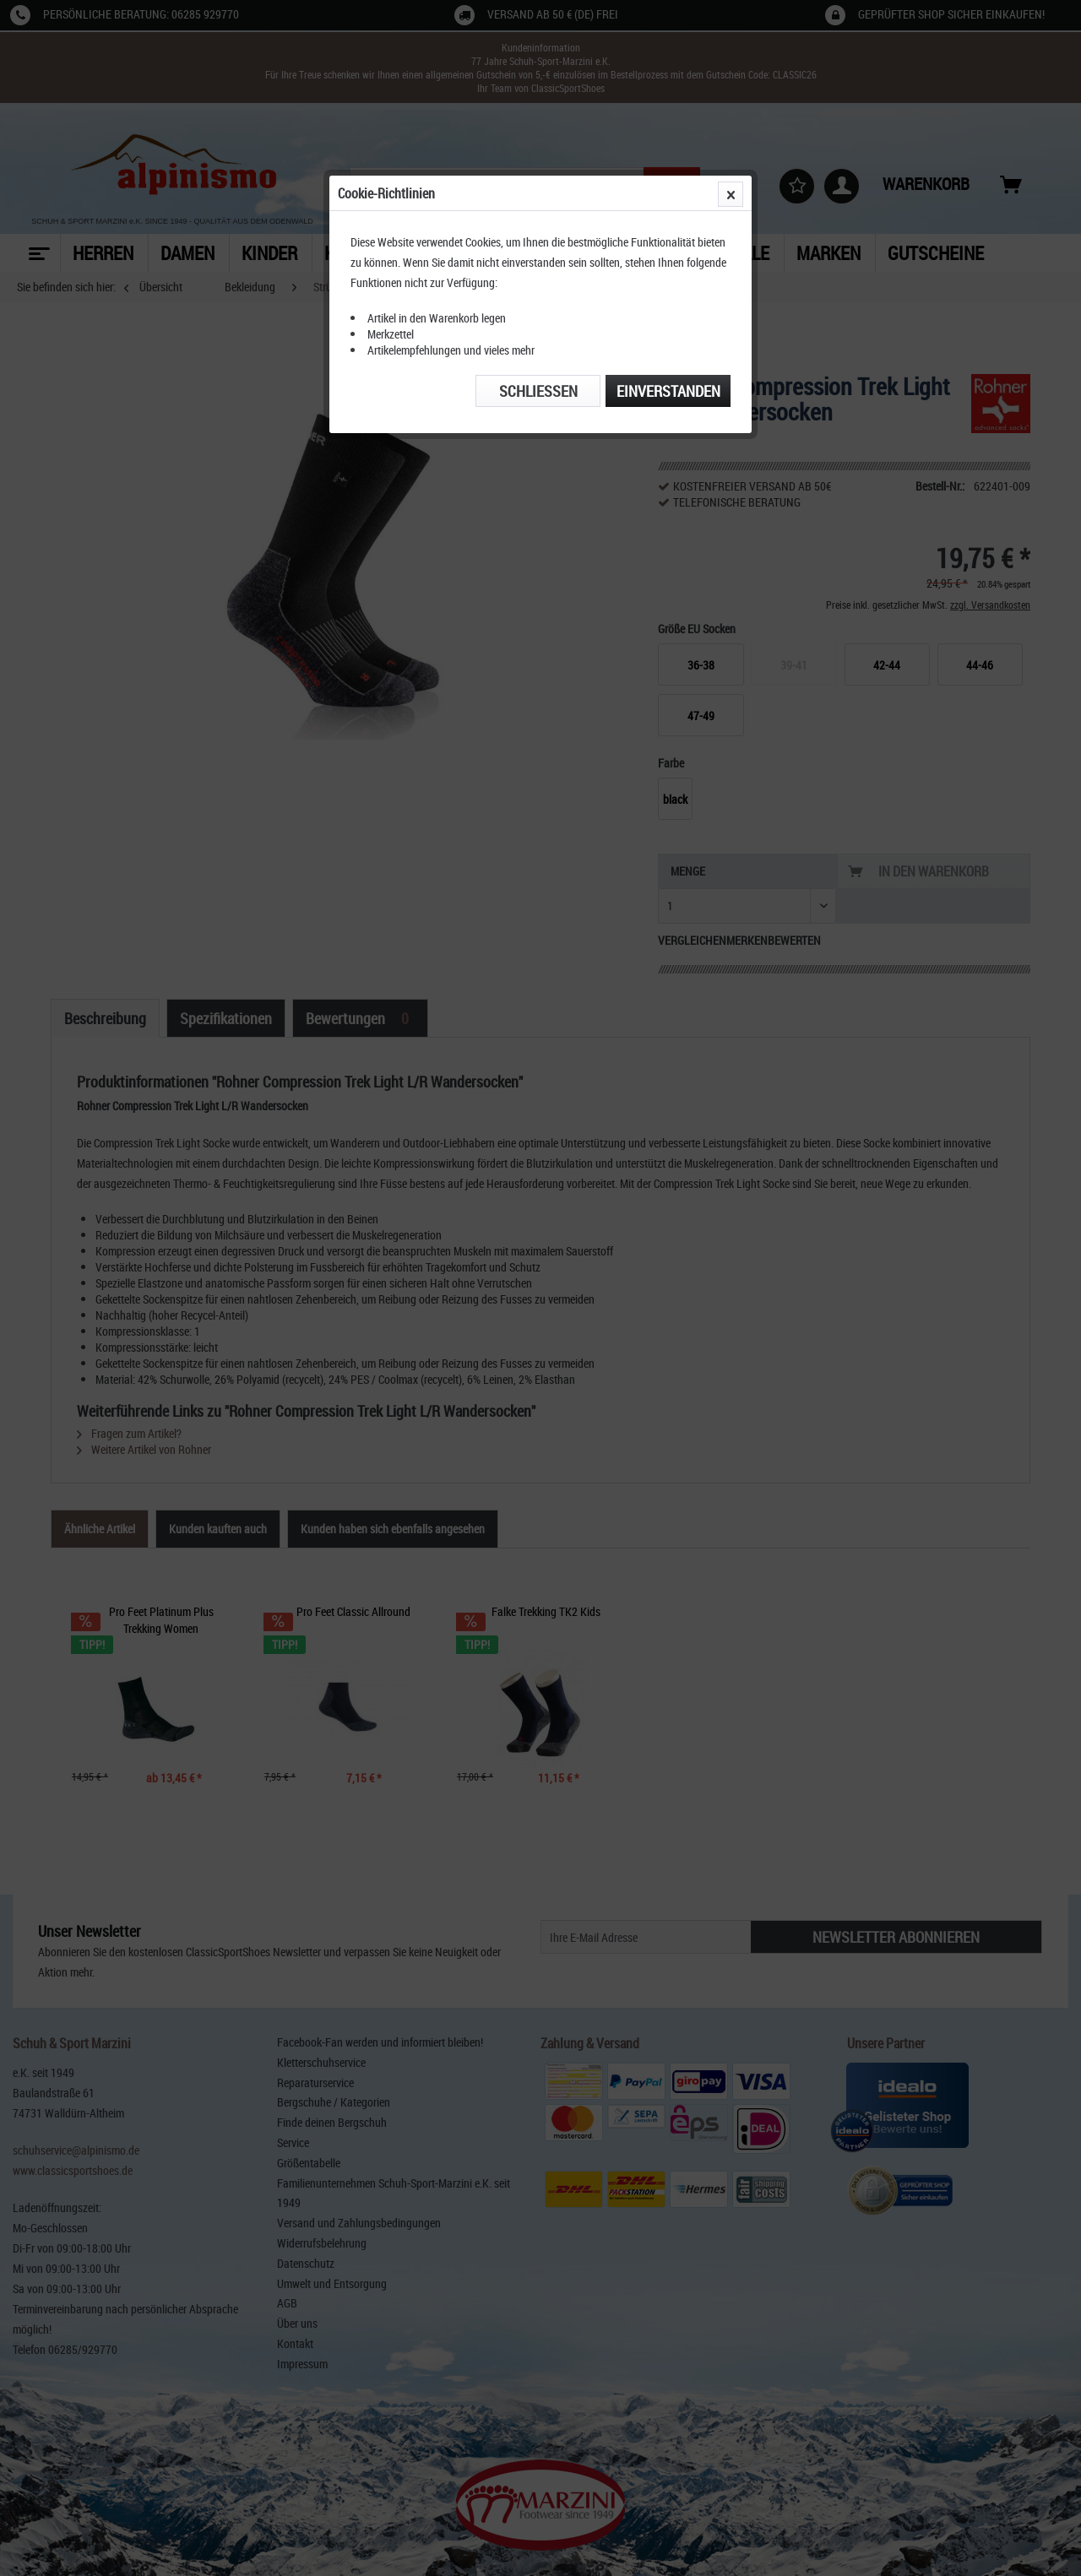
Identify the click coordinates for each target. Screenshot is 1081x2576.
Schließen (538, 391)
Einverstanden (668, 391)
